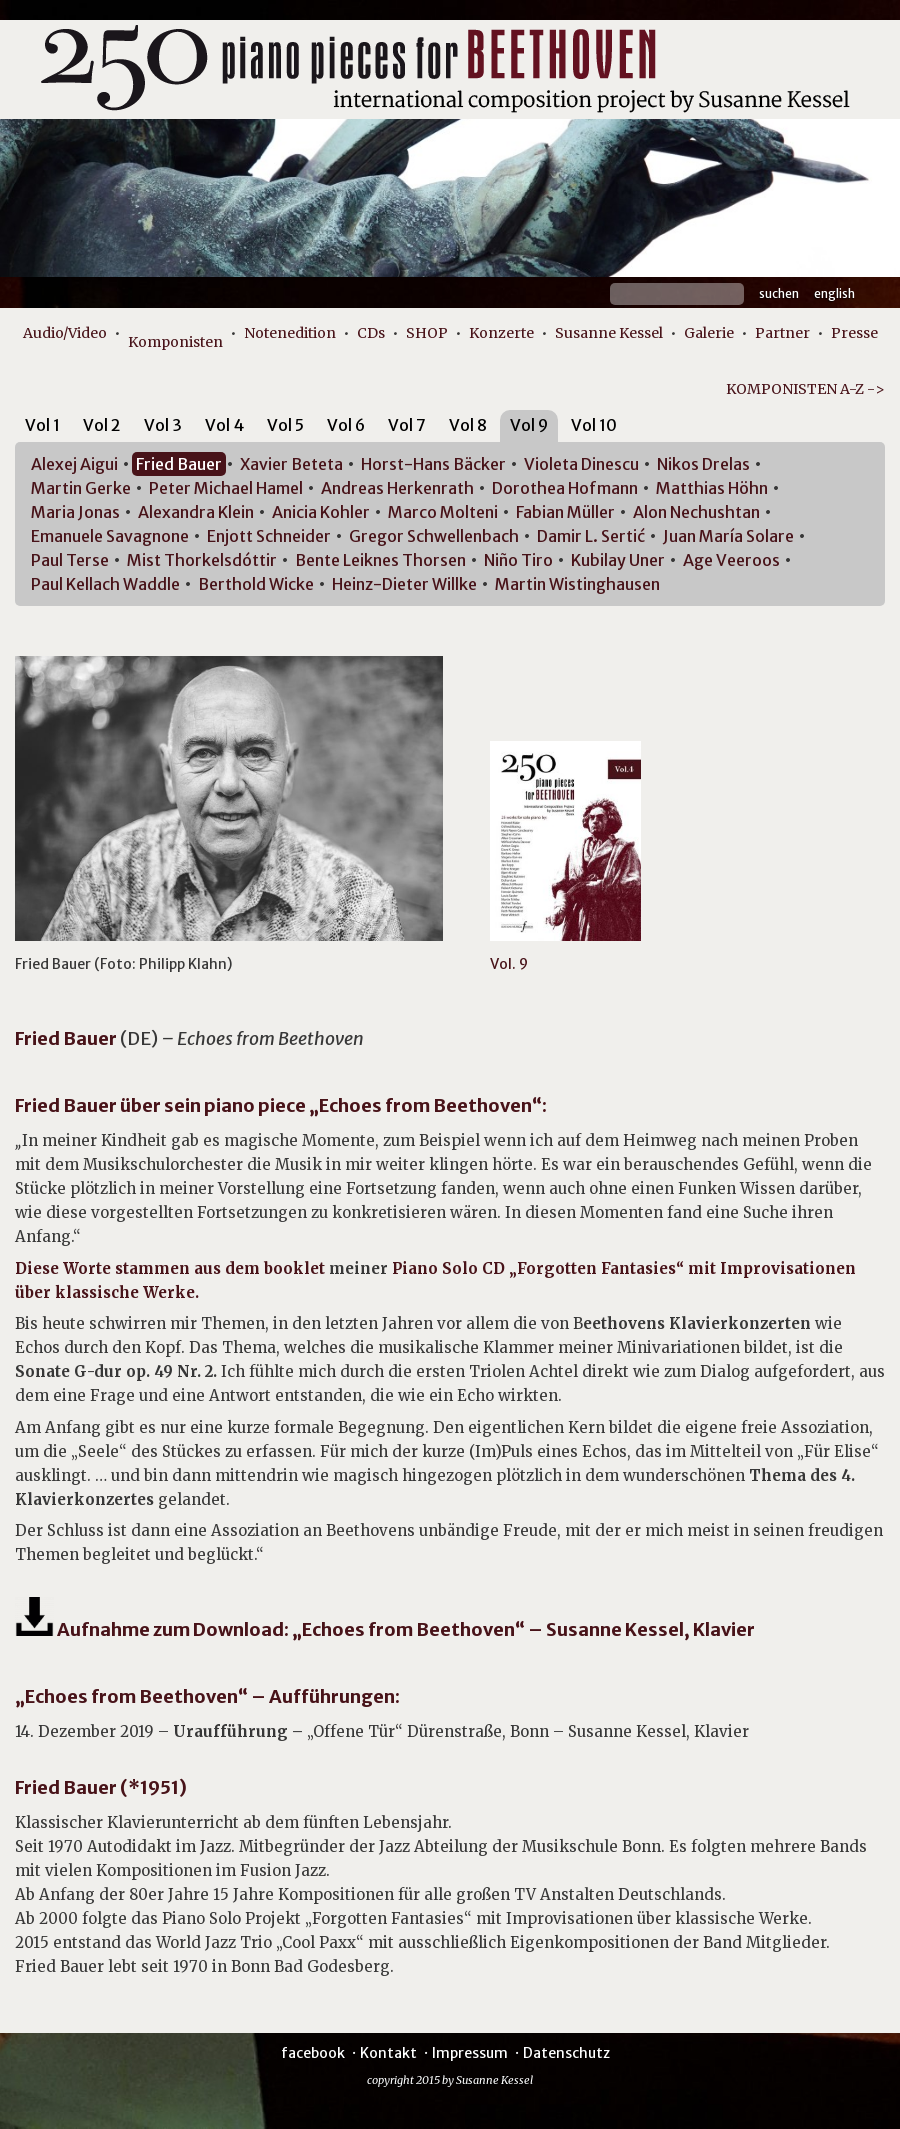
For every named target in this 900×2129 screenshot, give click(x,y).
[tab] (42, 428)
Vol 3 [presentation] (163, 425)
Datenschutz (566, 2053)
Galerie (709, 333)
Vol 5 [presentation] (285, 425)
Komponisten (175, 342)
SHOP (427, 333)
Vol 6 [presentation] (346, 425)
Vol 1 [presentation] (42, 425)
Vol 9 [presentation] (529, 425)
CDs (371, 333)
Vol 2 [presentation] (102, 425)
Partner (782, 333)
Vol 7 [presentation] (407, 425)
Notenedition (290, 333)
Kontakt (388, 2053)
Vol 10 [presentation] (594, 425)
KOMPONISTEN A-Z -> (805, 389)
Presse (854, 333)
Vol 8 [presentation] (468, 425)
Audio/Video (65, 333)
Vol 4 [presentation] (224, 425)
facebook (313, 2053)
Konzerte (501, 333)
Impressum (470, 2053)
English (834, 293)
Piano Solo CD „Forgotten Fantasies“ (538, 1268)
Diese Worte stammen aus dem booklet (172, 1268)
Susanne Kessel (609, 333)
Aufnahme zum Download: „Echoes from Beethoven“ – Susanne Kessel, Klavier (385, 1629)
